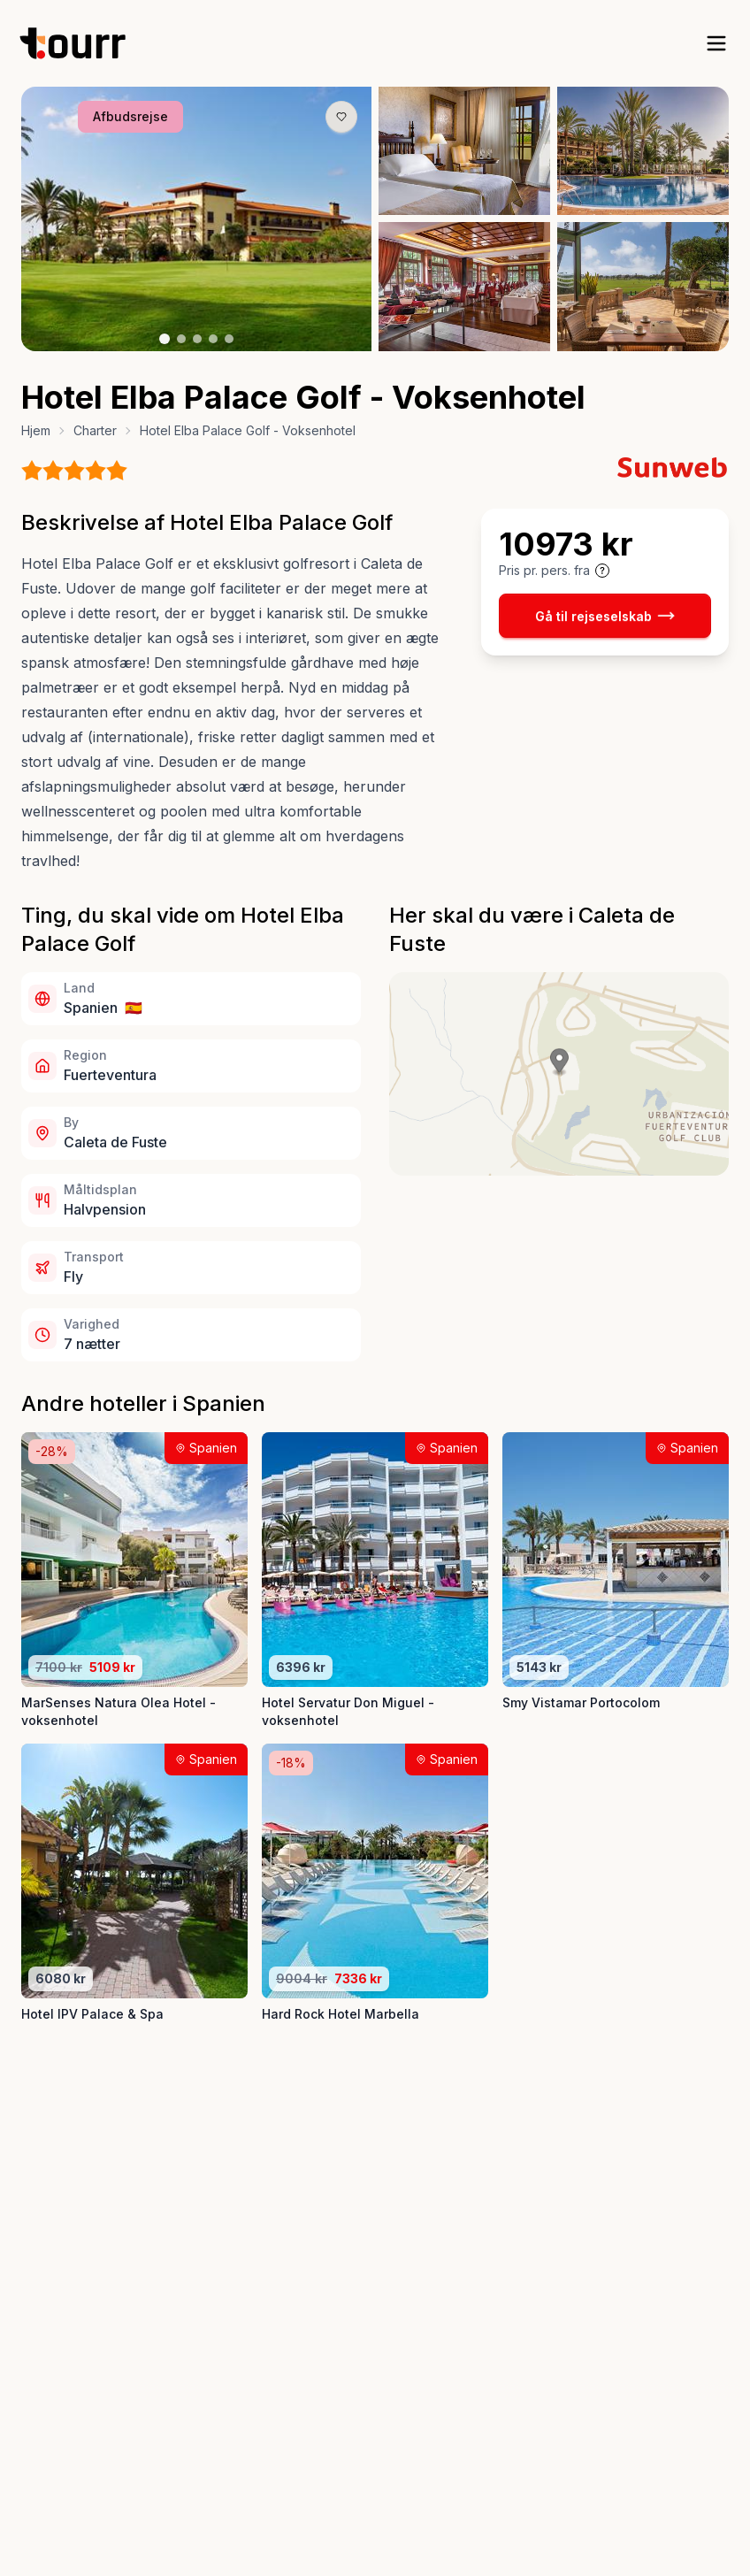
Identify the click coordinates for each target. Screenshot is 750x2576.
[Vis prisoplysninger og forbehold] (602, 571)
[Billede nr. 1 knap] (164, 339)
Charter (95, 430)
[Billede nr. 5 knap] (229, 338)
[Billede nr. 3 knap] (197, 338)
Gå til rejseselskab (605, 616)
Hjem (35, 430)
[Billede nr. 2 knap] (181, 338)
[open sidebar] (716, 43)
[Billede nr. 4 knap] (213, 338)
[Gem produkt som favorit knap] (341, 117)
